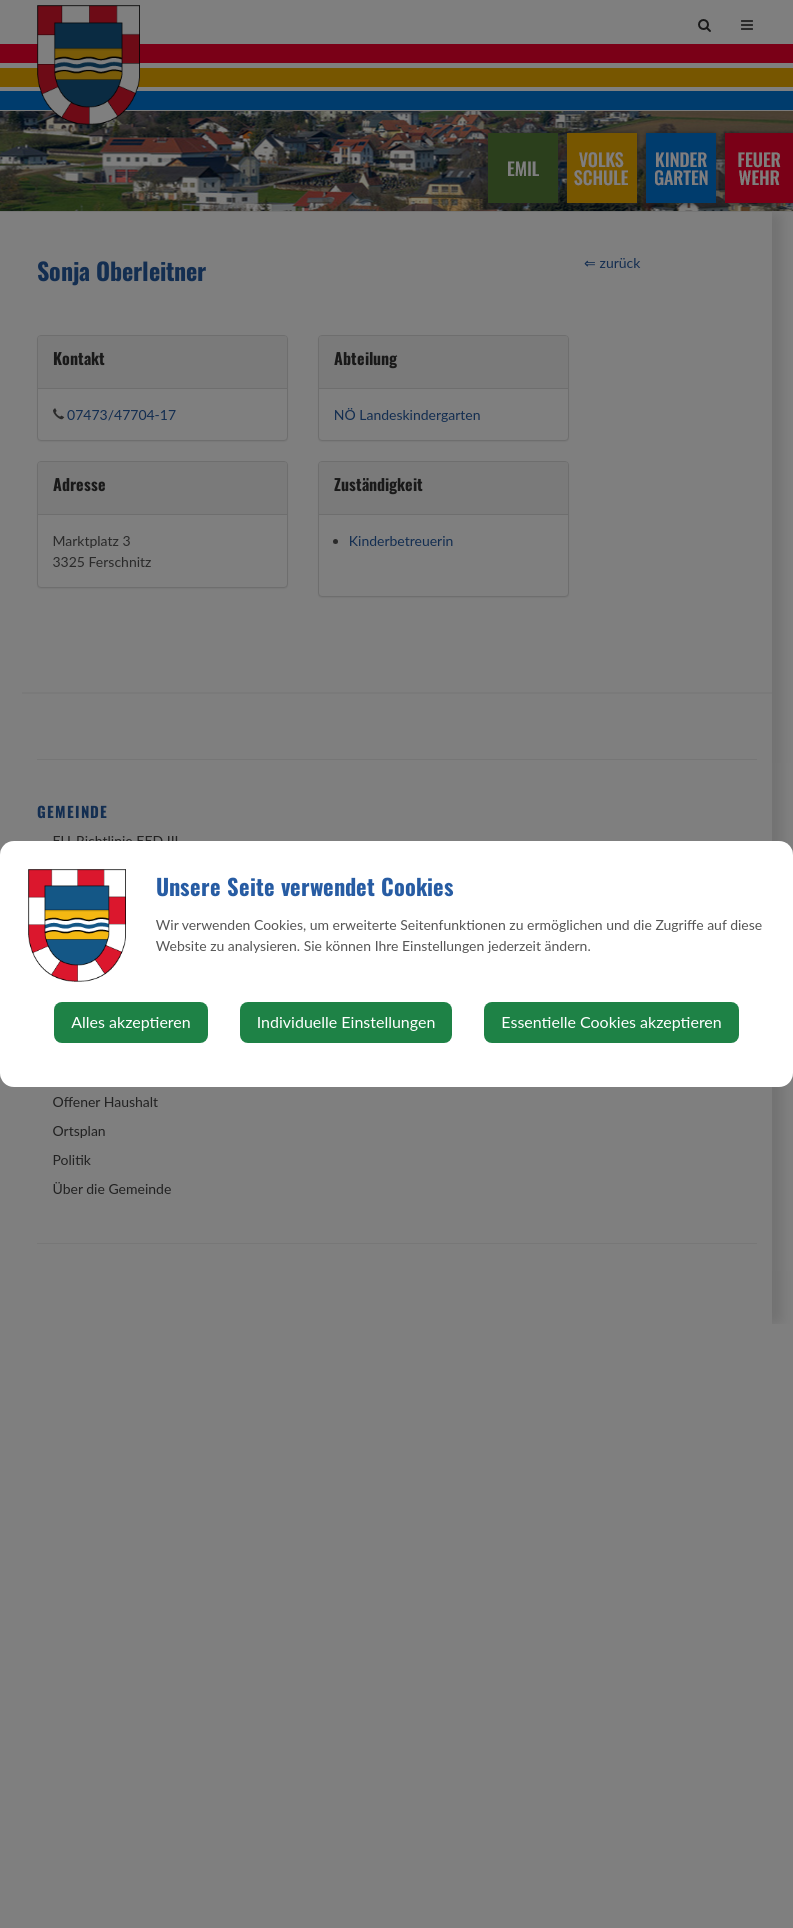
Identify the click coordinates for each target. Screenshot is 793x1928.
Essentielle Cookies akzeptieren (611, 1021)
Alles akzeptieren (130, 1021)
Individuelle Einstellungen (346, 1021)
